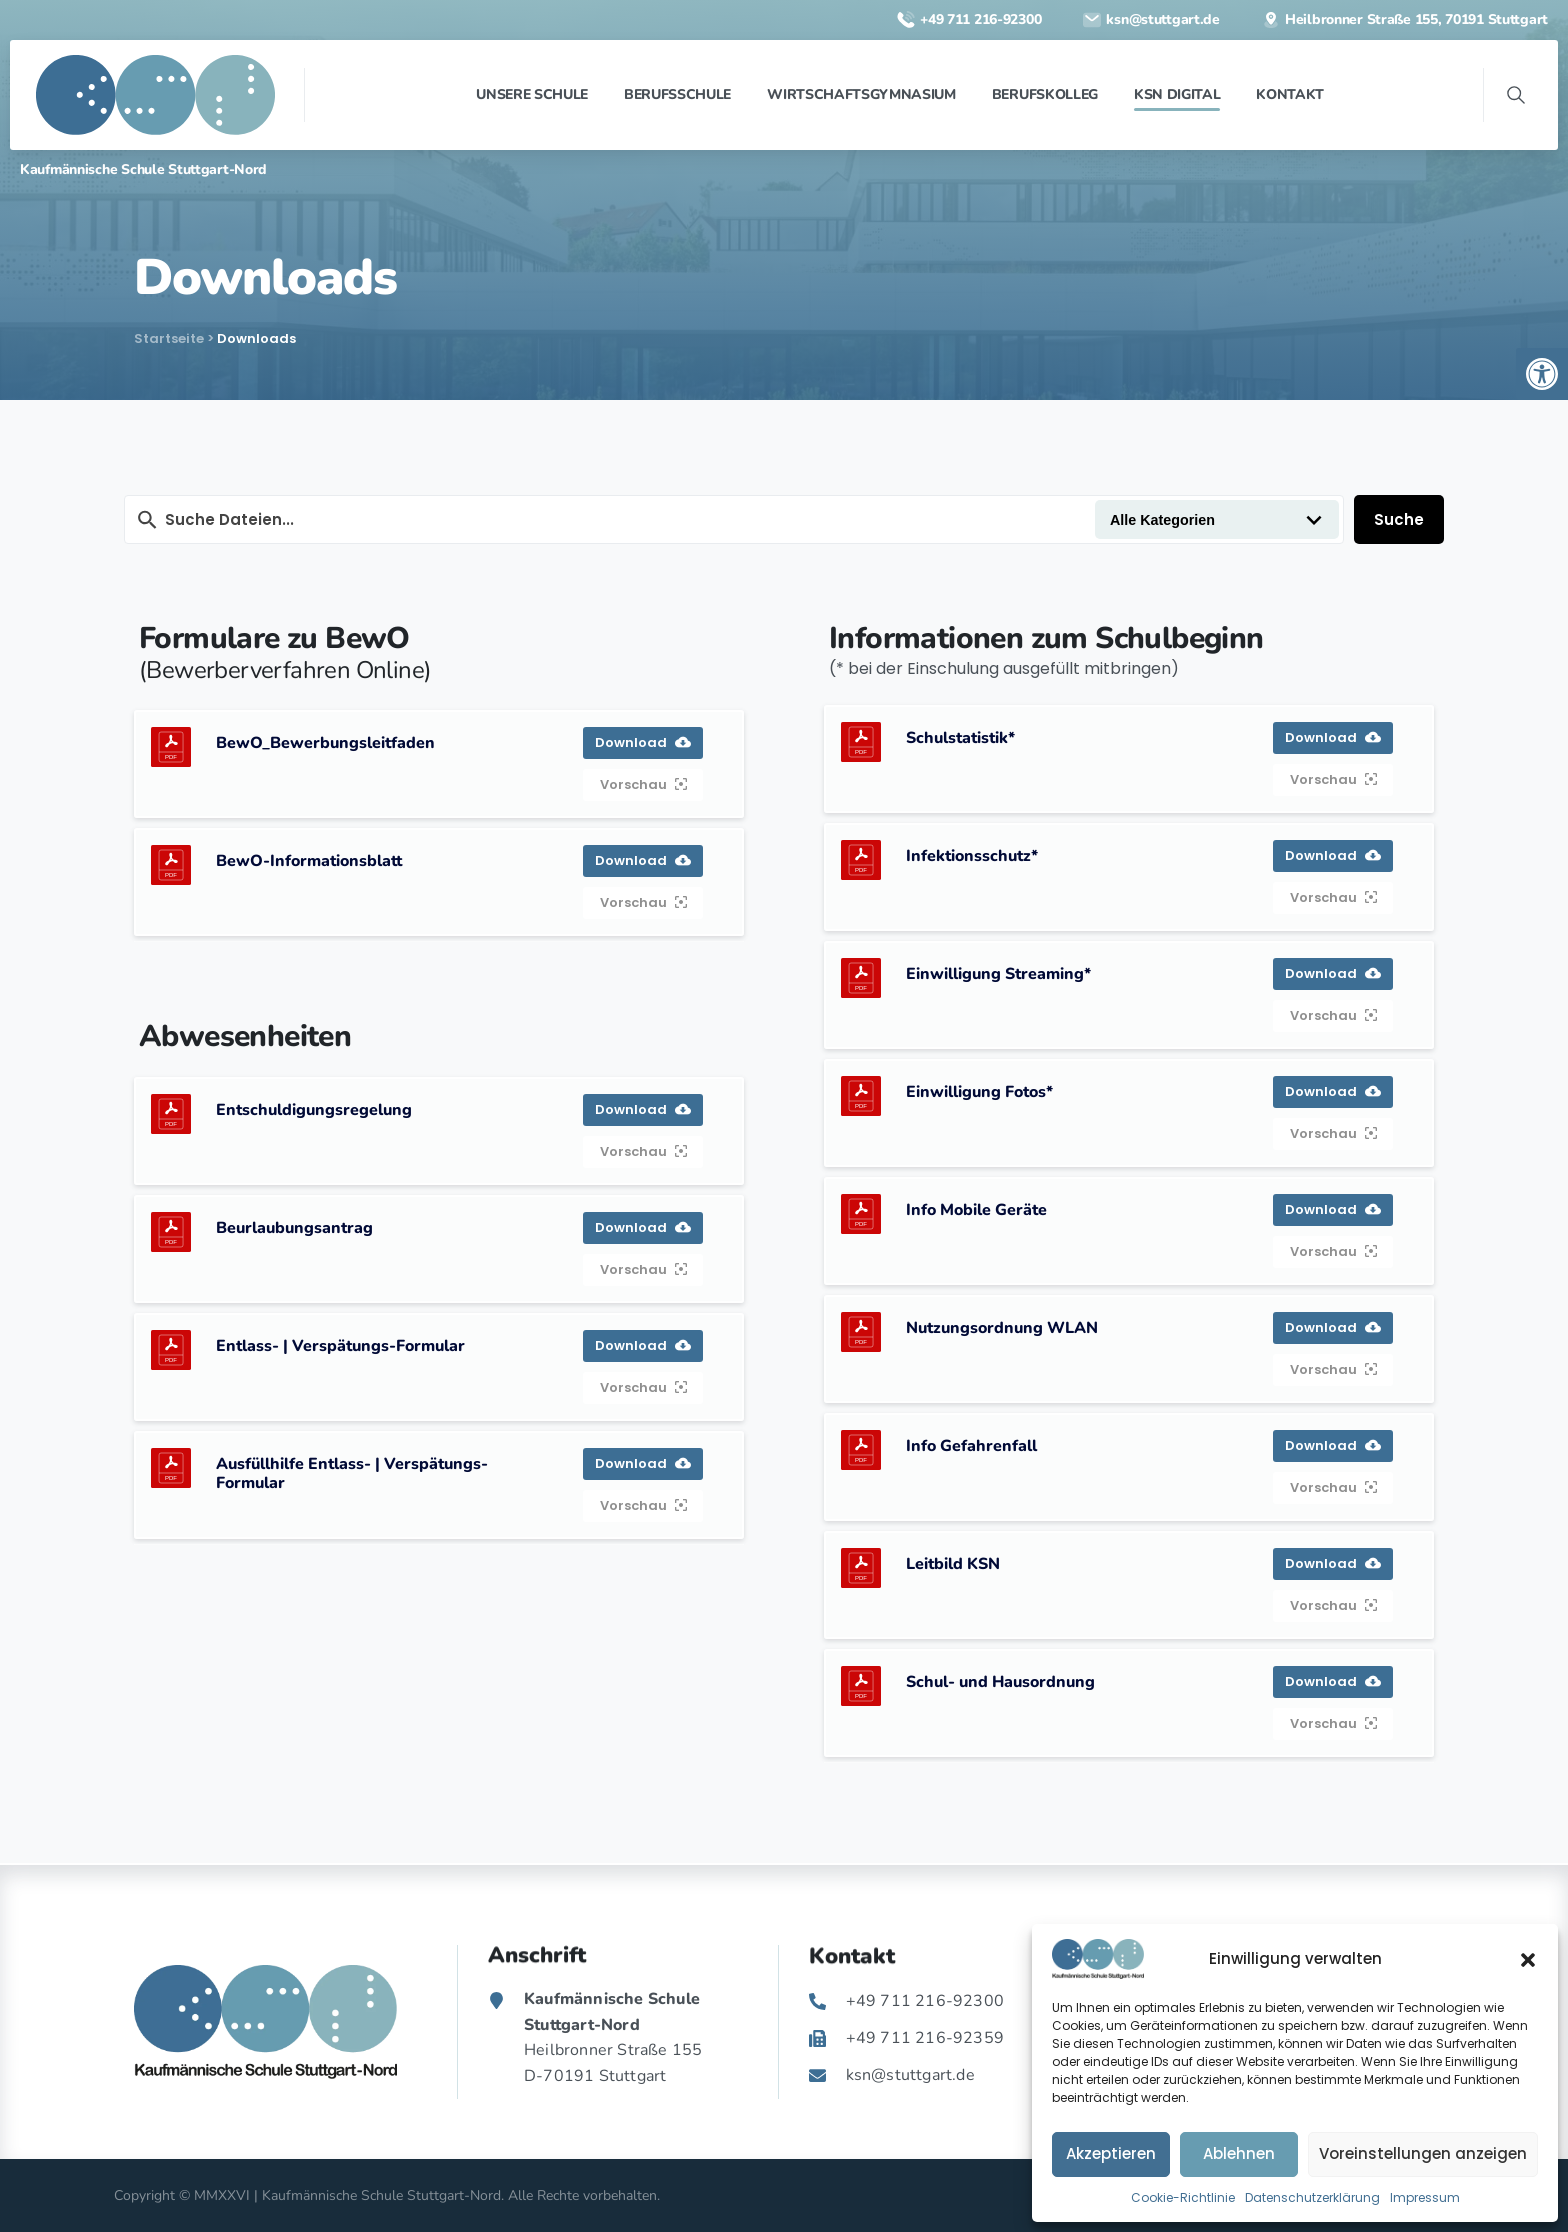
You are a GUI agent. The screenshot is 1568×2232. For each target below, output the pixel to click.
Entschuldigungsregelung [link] (314, 1110)
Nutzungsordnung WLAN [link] (1002, 1328)
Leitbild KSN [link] (953, 1564)
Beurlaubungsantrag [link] (294, 1228)
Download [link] (643, 742)
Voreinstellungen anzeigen (1423, 2153)
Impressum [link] (1425, 2197)
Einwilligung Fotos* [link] (979, 1092)
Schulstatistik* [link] (960, 738)
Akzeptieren (1111, 2153)
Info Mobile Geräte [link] (976, 1210)
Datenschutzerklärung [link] (1312, 2197)
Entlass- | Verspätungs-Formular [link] (340, 1346)
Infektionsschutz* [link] (972, 856)
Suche (1399, 519)
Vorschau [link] (643, 784)
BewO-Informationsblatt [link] (309, 861)
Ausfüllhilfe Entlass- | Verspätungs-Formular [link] (352, 1473)
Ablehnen (1239, 2153)
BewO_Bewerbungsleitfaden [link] (325, 743)
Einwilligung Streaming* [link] (998, 974)
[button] (1528, 1959)
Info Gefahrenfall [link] (971, 1446)
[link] (1542, 374)
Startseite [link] (169, 338)
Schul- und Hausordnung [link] (1000, 1682)
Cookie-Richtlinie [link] (1183, 2197)
